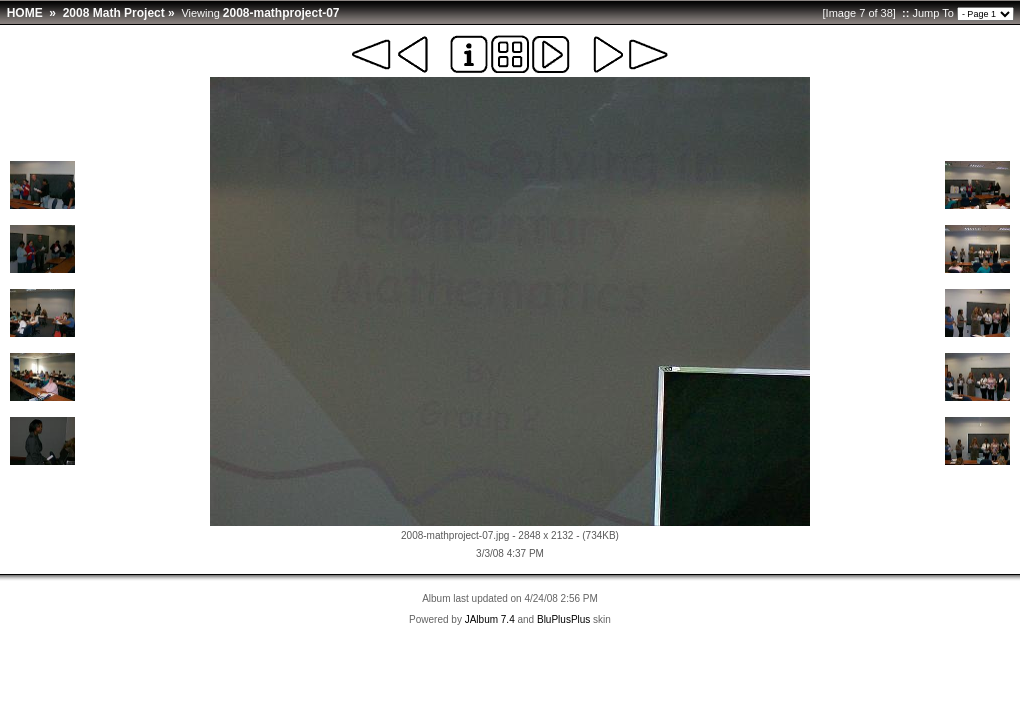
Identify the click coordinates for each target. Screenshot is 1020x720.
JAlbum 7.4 (490, 619)
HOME (25, 13)
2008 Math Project (114, 13)
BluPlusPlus (563, 619)
